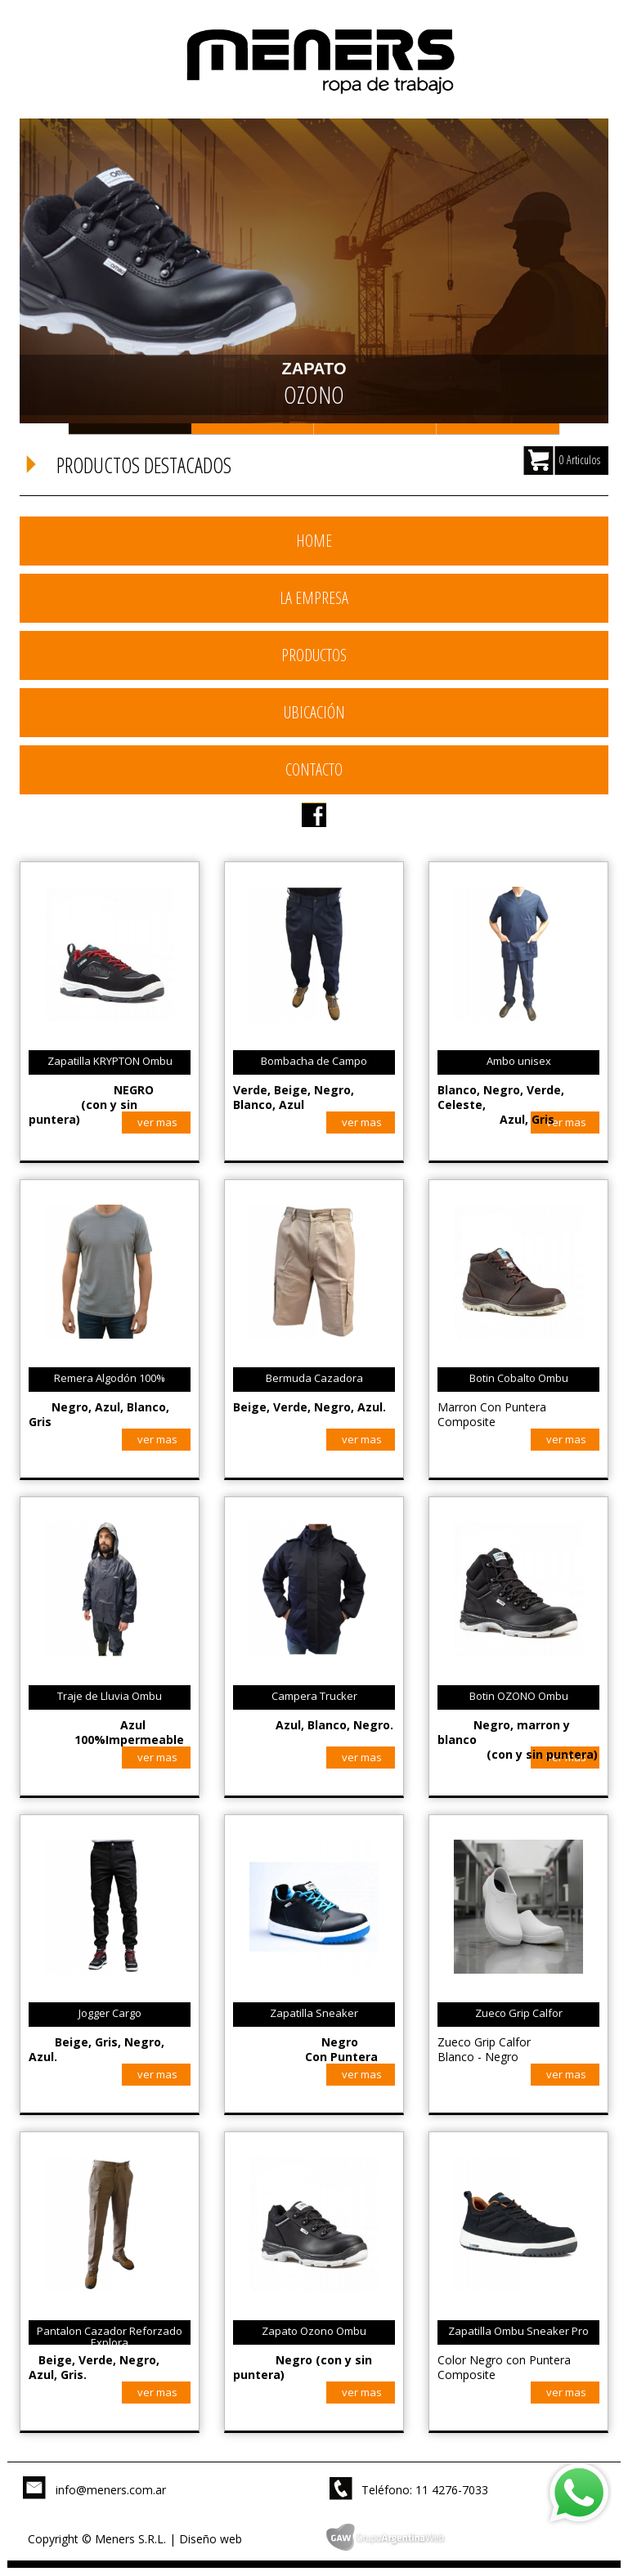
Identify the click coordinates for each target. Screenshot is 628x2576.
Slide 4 (498, 428)
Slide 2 (252, 428)
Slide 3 (375, 428)
